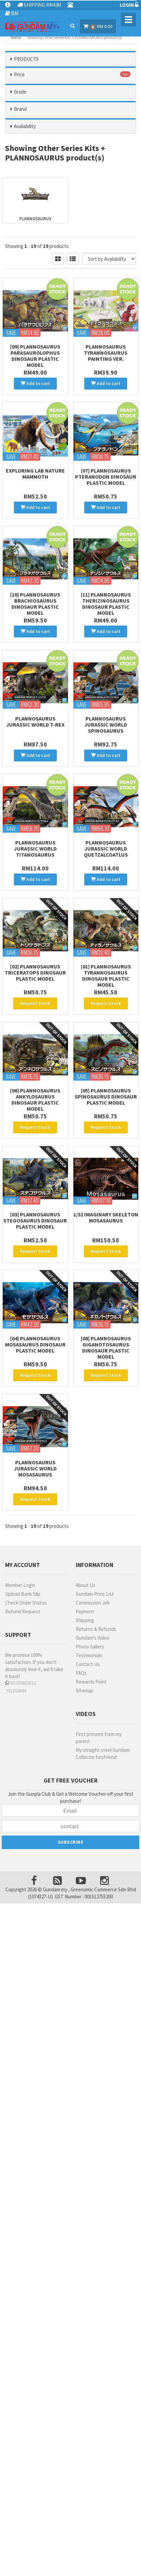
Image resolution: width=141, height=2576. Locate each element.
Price (19, 74)
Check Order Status (26, 1602)
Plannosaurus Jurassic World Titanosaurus (35, 848)
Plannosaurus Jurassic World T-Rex (35, 721)
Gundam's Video (92, 1638)
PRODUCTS (26, 59)
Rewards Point (91, 1681)
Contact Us (88, 1664)
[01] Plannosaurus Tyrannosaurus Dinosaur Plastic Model (106, 975)
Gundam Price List (95, 1594)
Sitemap (84, 1690)
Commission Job (93, 1602)
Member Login (20, 1585)
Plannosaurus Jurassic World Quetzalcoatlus (106, 848)
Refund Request (22, 1611)
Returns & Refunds (96, 1629)
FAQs (81, 1673)
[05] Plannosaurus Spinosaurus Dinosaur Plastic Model (106, 1096)
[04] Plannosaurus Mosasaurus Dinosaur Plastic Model (35, 1344)
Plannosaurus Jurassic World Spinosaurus (105, 724)
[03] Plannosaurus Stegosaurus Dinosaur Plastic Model (35, 1220)
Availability (25, 126)
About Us (85, 1585)
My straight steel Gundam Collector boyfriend (103, 1753)
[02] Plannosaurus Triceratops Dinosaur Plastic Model (35, 972)
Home (15, 37)
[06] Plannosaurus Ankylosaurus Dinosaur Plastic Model (35, 1099)
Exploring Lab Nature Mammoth (35, 473)
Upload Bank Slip (22, 1594)
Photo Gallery (90, 1646)
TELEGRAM (15, 1691)
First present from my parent (99, 1737)
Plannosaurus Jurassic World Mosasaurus (35, 1468)
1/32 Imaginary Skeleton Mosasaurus (105, 1217)
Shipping (85, 1620)
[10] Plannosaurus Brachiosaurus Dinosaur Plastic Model (35, 603)
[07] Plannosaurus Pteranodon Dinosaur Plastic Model (105, 476)
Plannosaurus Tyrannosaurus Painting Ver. (105, 352)
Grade (20, 92)
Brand (20, 109)
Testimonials (89, 1655)
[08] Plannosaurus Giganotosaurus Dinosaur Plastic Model (106, 1347)
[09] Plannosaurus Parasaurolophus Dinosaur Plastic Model (35, 355)
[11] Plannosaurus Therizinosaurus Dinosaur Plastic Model (106, 603)
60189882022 (20, 1683)
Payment (85, 1611)
